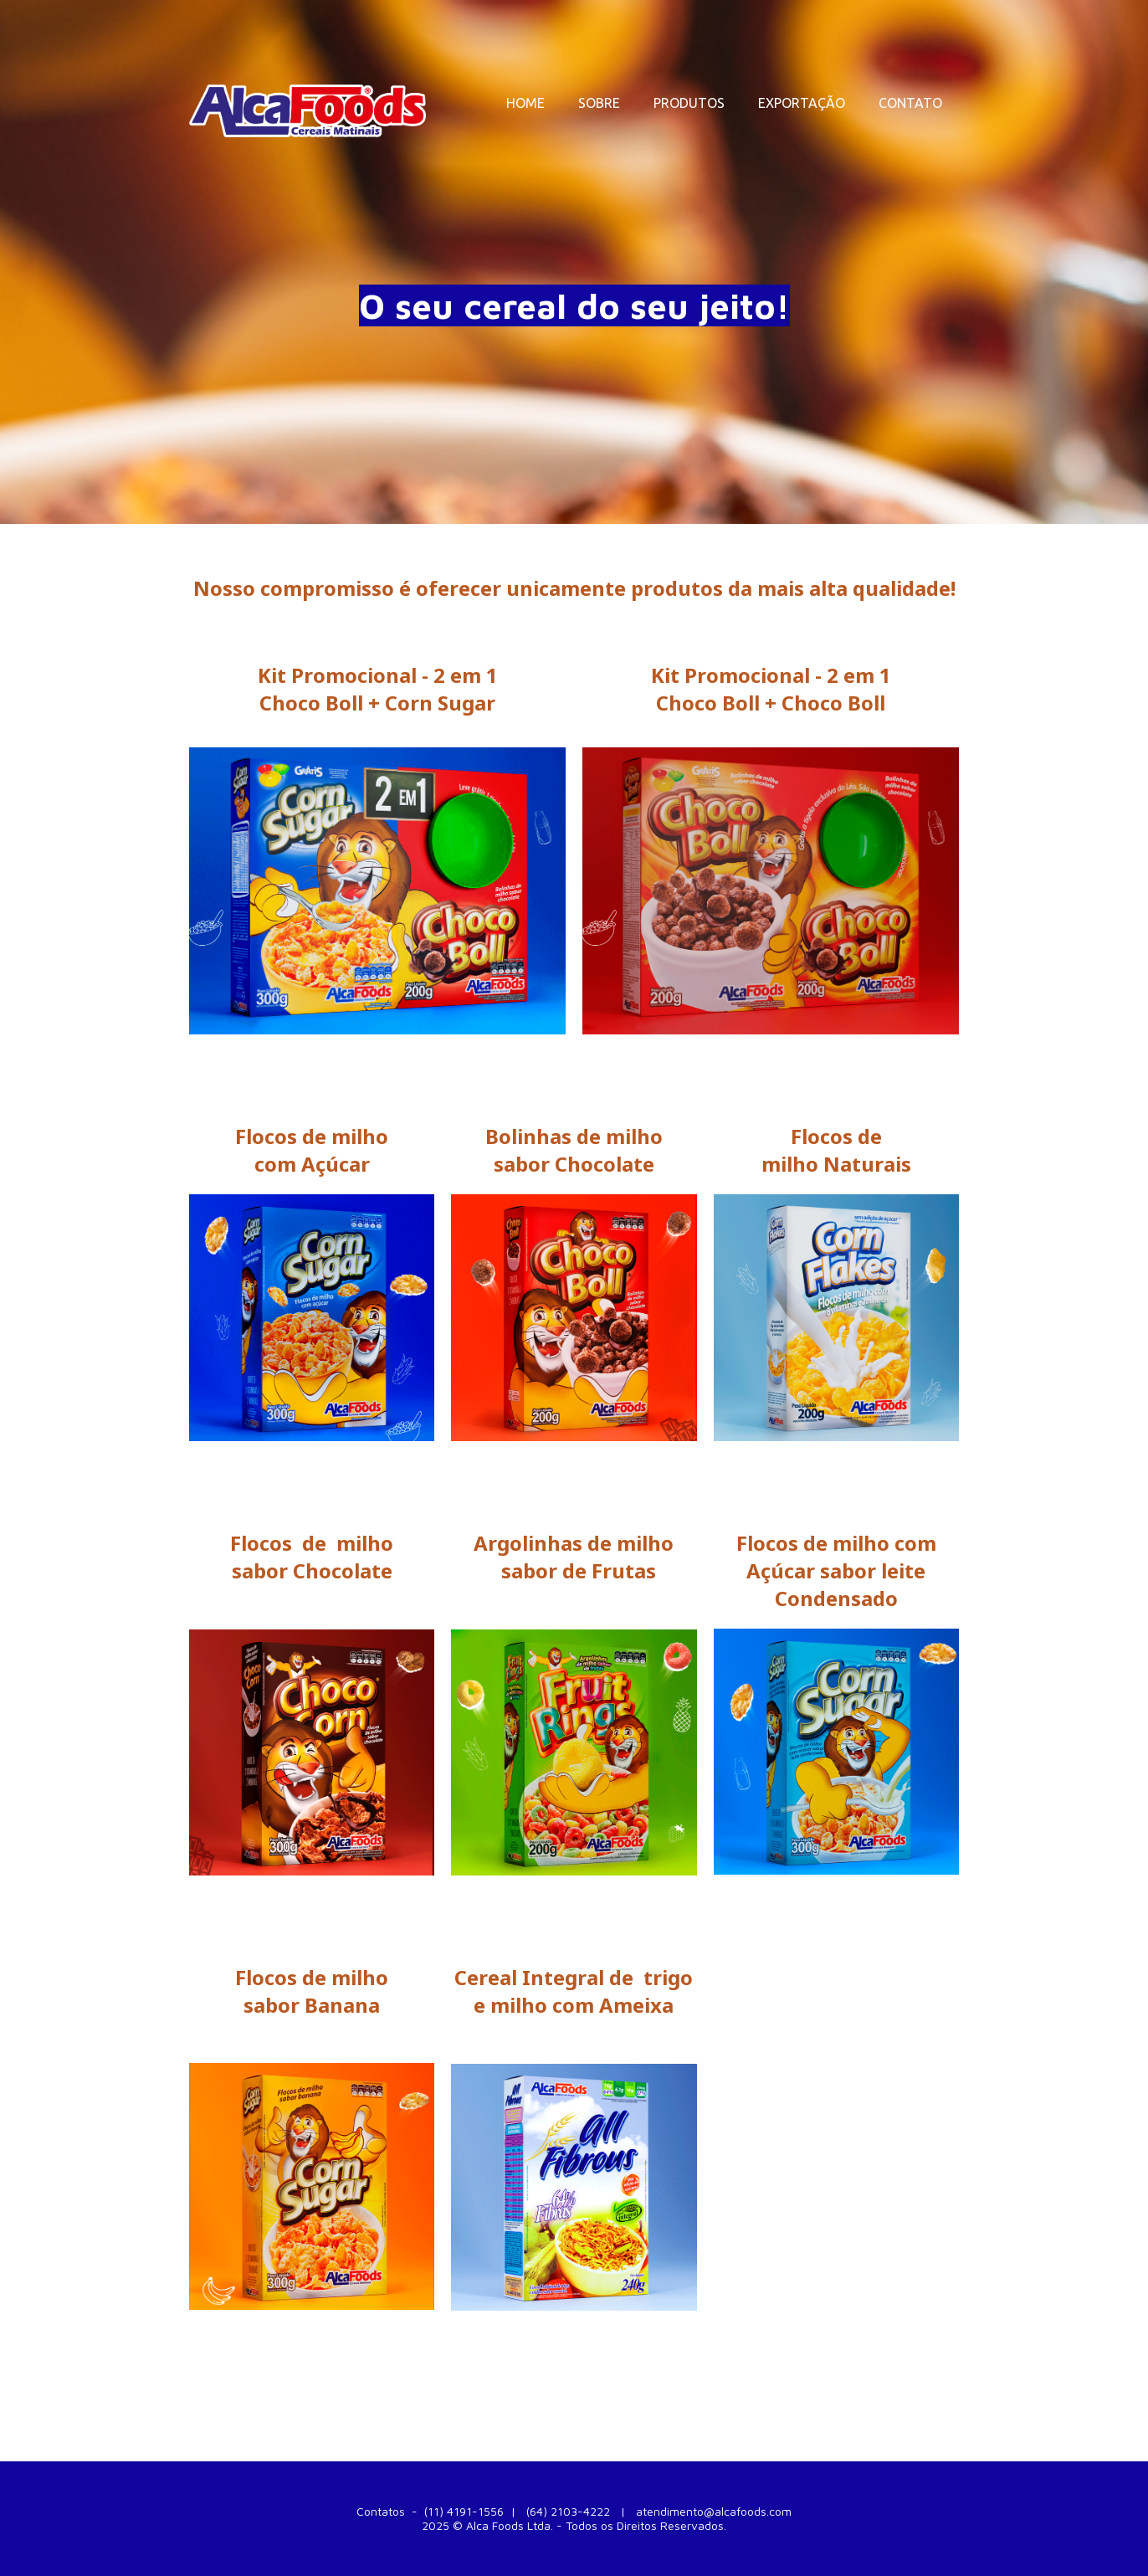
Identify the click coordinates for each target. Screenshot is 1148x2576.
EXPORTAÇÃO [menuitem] (801, 102)
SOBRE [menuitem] (599, 102)
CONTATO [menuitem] (910, 102)
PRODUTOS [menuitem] (689, 102)
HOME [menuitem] (525, 102)
